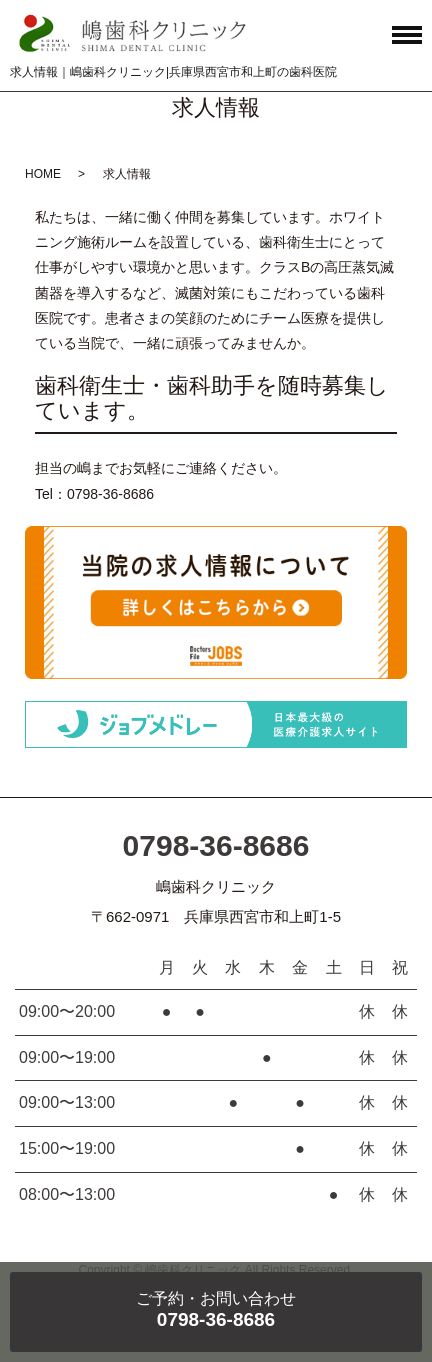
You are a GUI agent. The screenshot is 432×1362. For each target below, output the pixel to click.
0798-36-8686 (216, 845)
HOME (43, 174)
